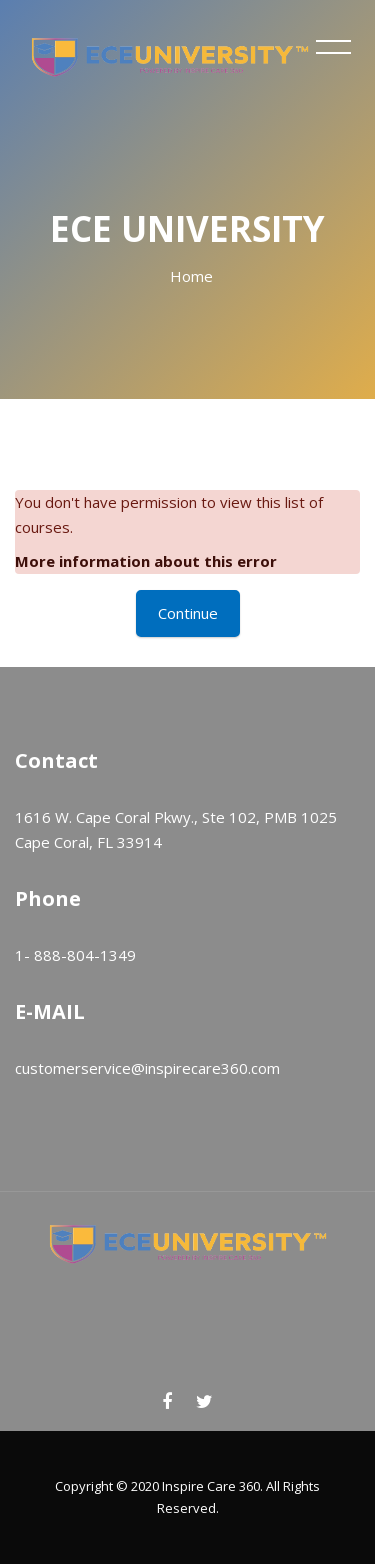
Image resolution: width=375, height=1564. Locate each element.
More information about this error (146, 561)
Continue (188, 613)
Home (191, 276)
